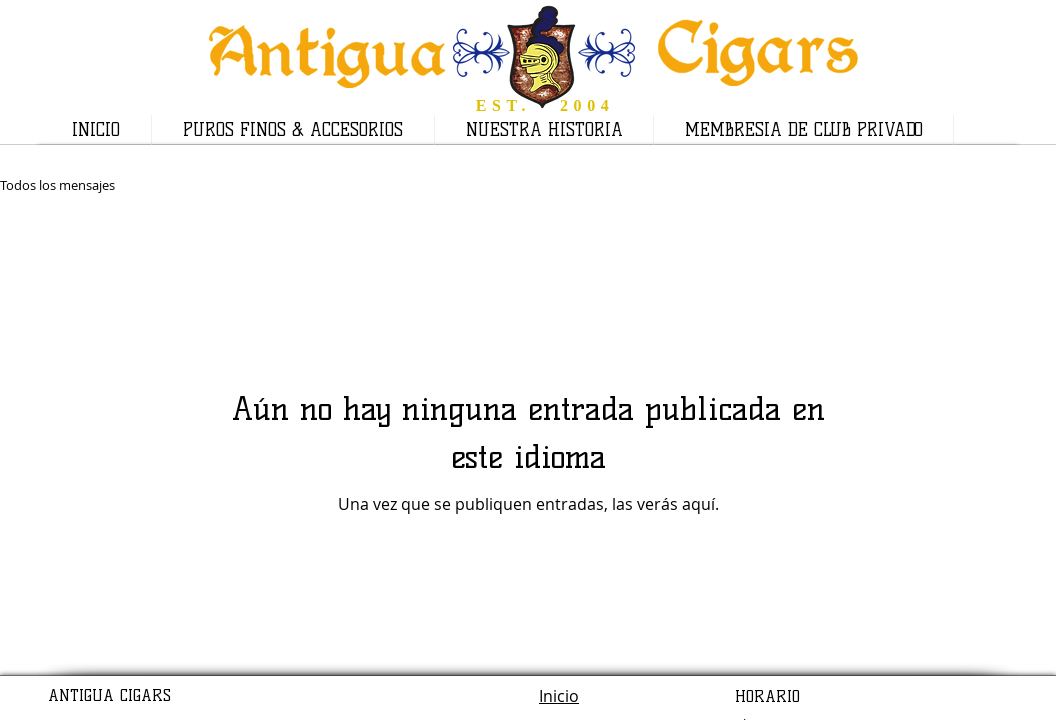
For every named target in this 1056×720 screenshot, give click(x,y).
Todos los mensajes (57, 185)
